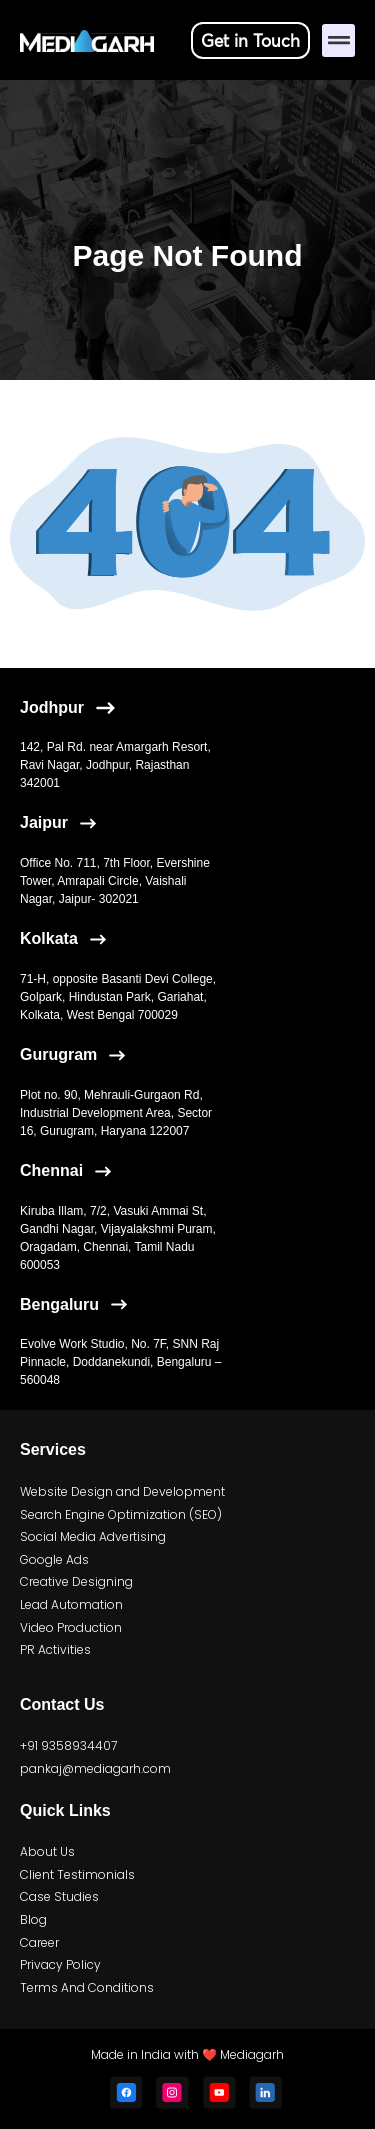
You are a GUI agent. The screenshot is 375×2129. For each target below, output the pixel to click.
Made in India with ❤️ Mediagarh (187, 2054)
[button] (338, 40)
